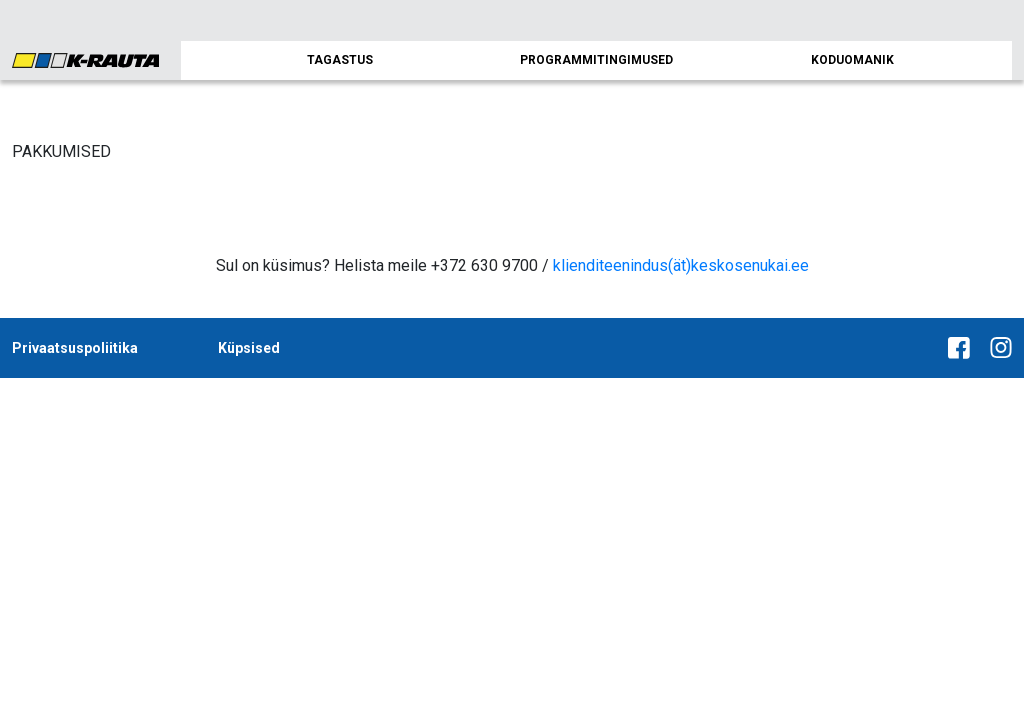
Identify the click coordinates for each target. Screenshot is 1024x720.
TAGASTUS (340, 60)
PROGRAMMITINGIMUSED (596, 60)
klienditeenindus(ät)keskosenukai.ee (681, 265)
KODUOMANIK (852, 60)
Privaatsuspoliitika (75, 348)
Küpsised (249, 348)
